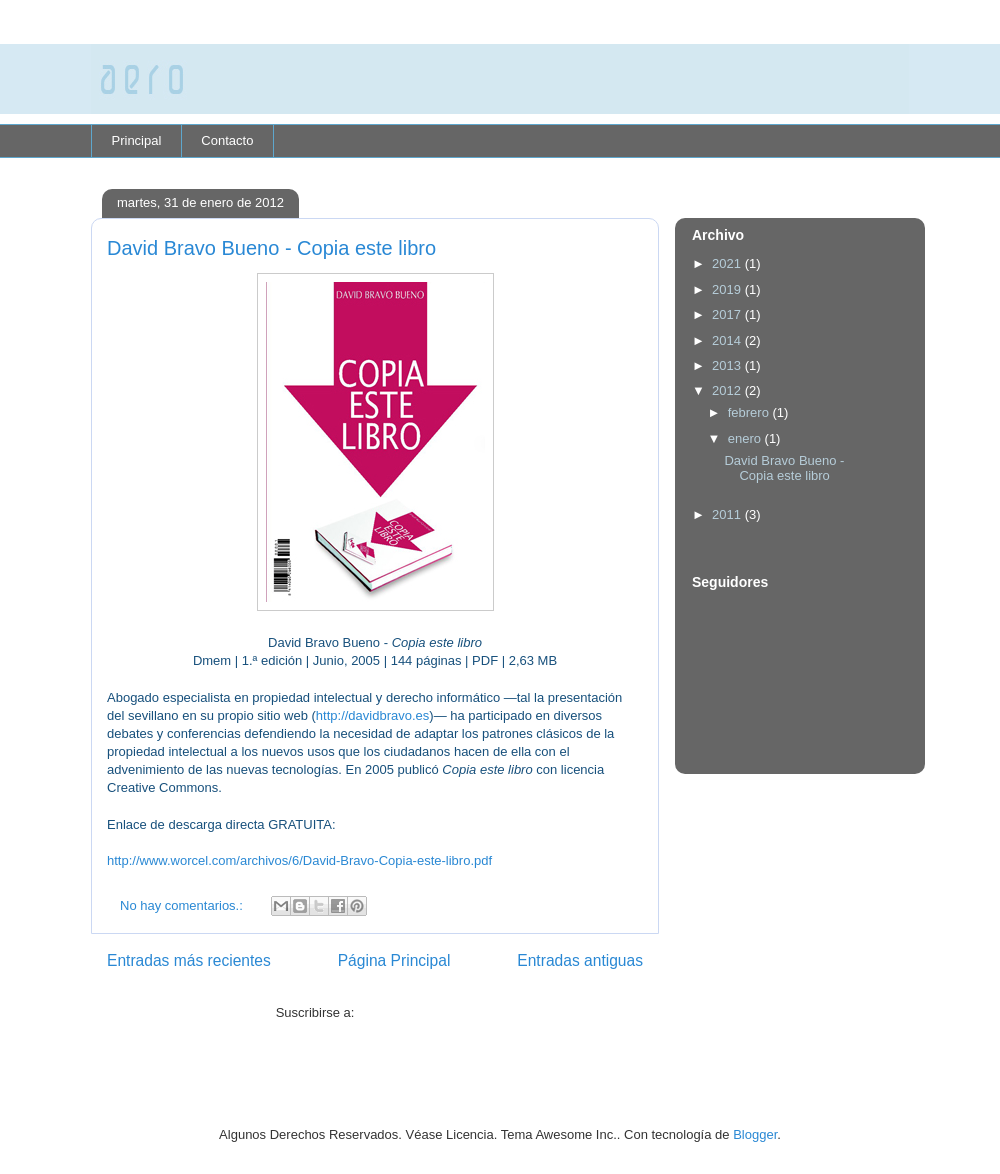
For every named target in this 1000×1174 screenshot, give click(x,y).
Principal (137, 140)
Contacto (227, 140)
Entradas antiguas (580, 960)
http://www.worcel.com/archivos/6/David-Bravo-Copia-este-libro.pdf (299, 860)
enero (746, 438)
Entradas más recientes (189, 960)
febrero (750, 412)
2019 (728, 289)
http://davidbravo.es (372, 715)
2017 (728, 314)
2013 (728, 365)
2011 (728, 514)
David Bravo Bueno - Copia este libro (271, 248)
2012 (728, 390)
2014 (728, 340)
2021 (728, 263)
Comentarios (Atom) (416, 1012)
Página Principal (394, 960)
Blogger (755, 1134)
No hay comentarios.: (183, 905)
